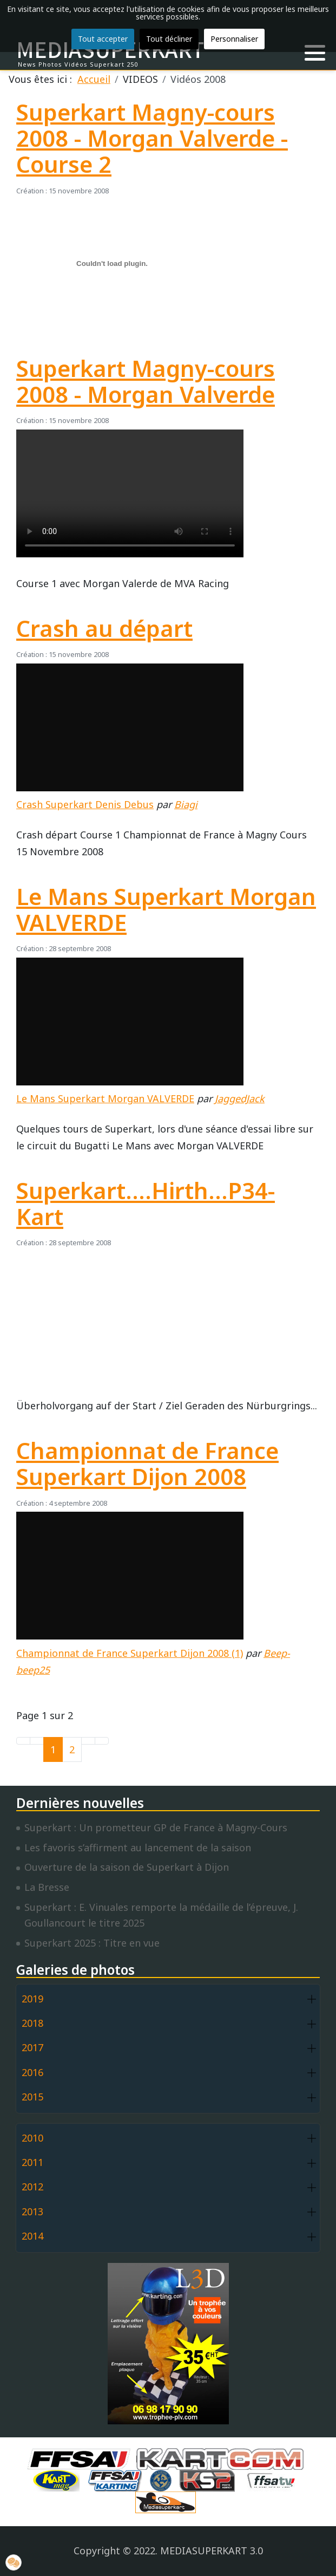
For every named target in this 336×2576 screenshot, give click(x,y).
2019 (32, 1998)
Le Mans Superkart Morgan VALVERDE (166, 909)
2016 (32, 2072)
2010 (32, 2137)
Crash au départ (104, 628)
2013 (32, 2211)
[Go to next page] (88, 1741)
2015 (32, 2096)
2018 (32, 2022)
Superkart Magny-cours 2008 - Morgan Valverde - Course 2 (152, 138)
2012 (32, 2186)
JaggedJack (240, 1098)
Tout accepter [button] (103, 39)
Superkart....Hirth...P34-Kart (145, 1203)
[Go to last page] (102, 1741)
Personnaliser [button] (234, 39)
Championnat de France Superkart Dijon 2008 (147, 1463)
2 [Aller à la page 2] (72, 1749)
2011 (32, 2162)
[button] (315, 53)
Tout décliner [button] (169, 39)
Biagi (185, 804)
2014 (32, 2235)
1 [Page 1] (53, 1749)
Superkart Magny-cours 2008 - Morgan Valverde (145, 381)
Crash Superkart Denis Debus (85, 804)
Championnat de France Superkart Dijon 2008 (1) (129, 1653)
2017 (32, 2047)
